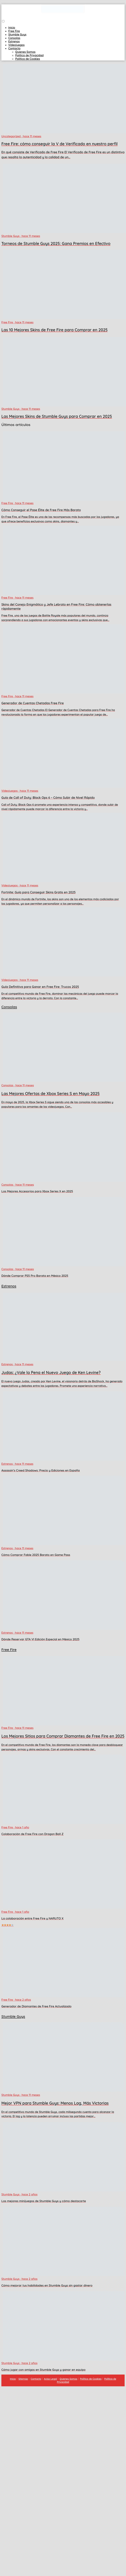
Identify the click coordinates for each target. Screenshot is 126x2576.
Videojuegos (16, 45)
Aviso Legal (50, 2378)
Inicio (11, 27)
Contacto (14, 48)
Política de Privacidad (29, 55)
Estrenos (14, 41)
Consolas (14, 38)
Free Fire (14, 31)
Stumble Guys (17, 34)
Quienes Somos (25, 52)
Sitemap (23, 2378)
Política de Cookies (27, 59)
